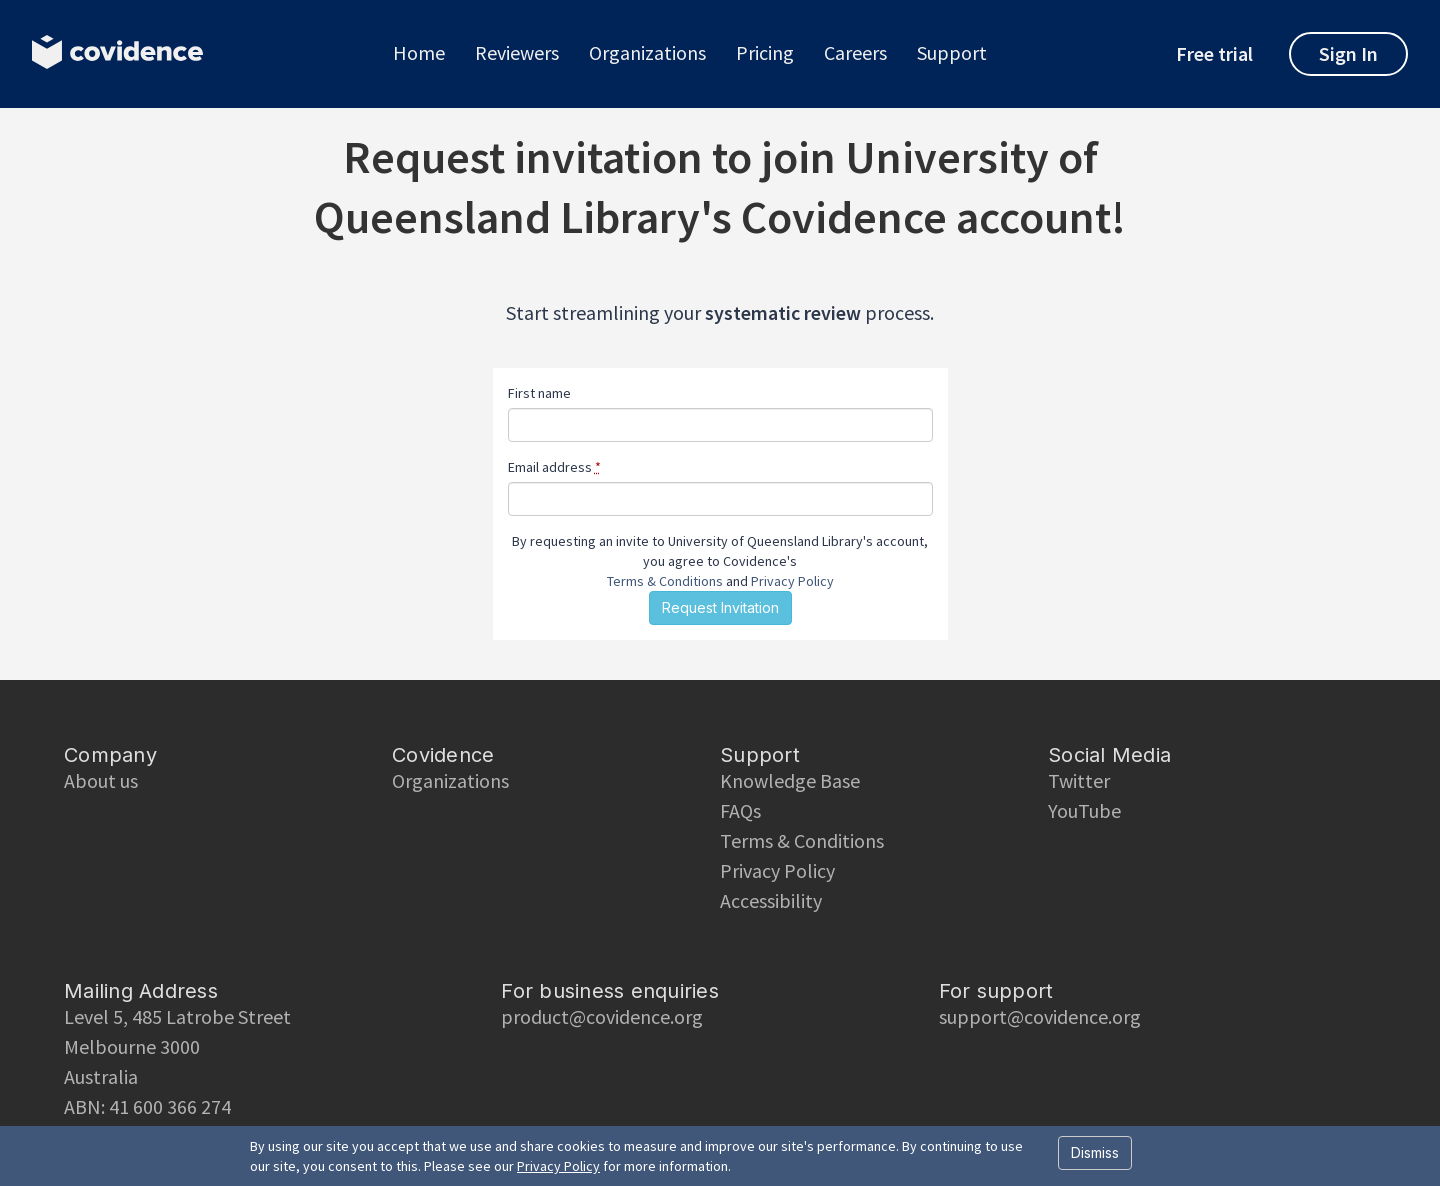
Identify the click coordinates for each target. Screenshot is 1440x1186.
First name (539, 393)
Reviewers (517, 53)
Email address (554, 467)
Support (952, 53)
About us (101, 780)
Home (419, 53)
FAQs (740, 810)
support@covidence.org (1040, 1016)
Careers (855, 53)
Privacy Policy (792, 581)
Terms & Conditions (665, 581)
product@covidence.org (602, 1016)
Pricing (765, 53)
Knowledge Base (790, 780)
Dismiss (1095, 1152)
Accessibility (771, 900)
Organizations (647, 53)
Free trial (1214, 54)
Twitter (1079, 780)
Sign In (1348, 53)
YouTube (1084, 810)
